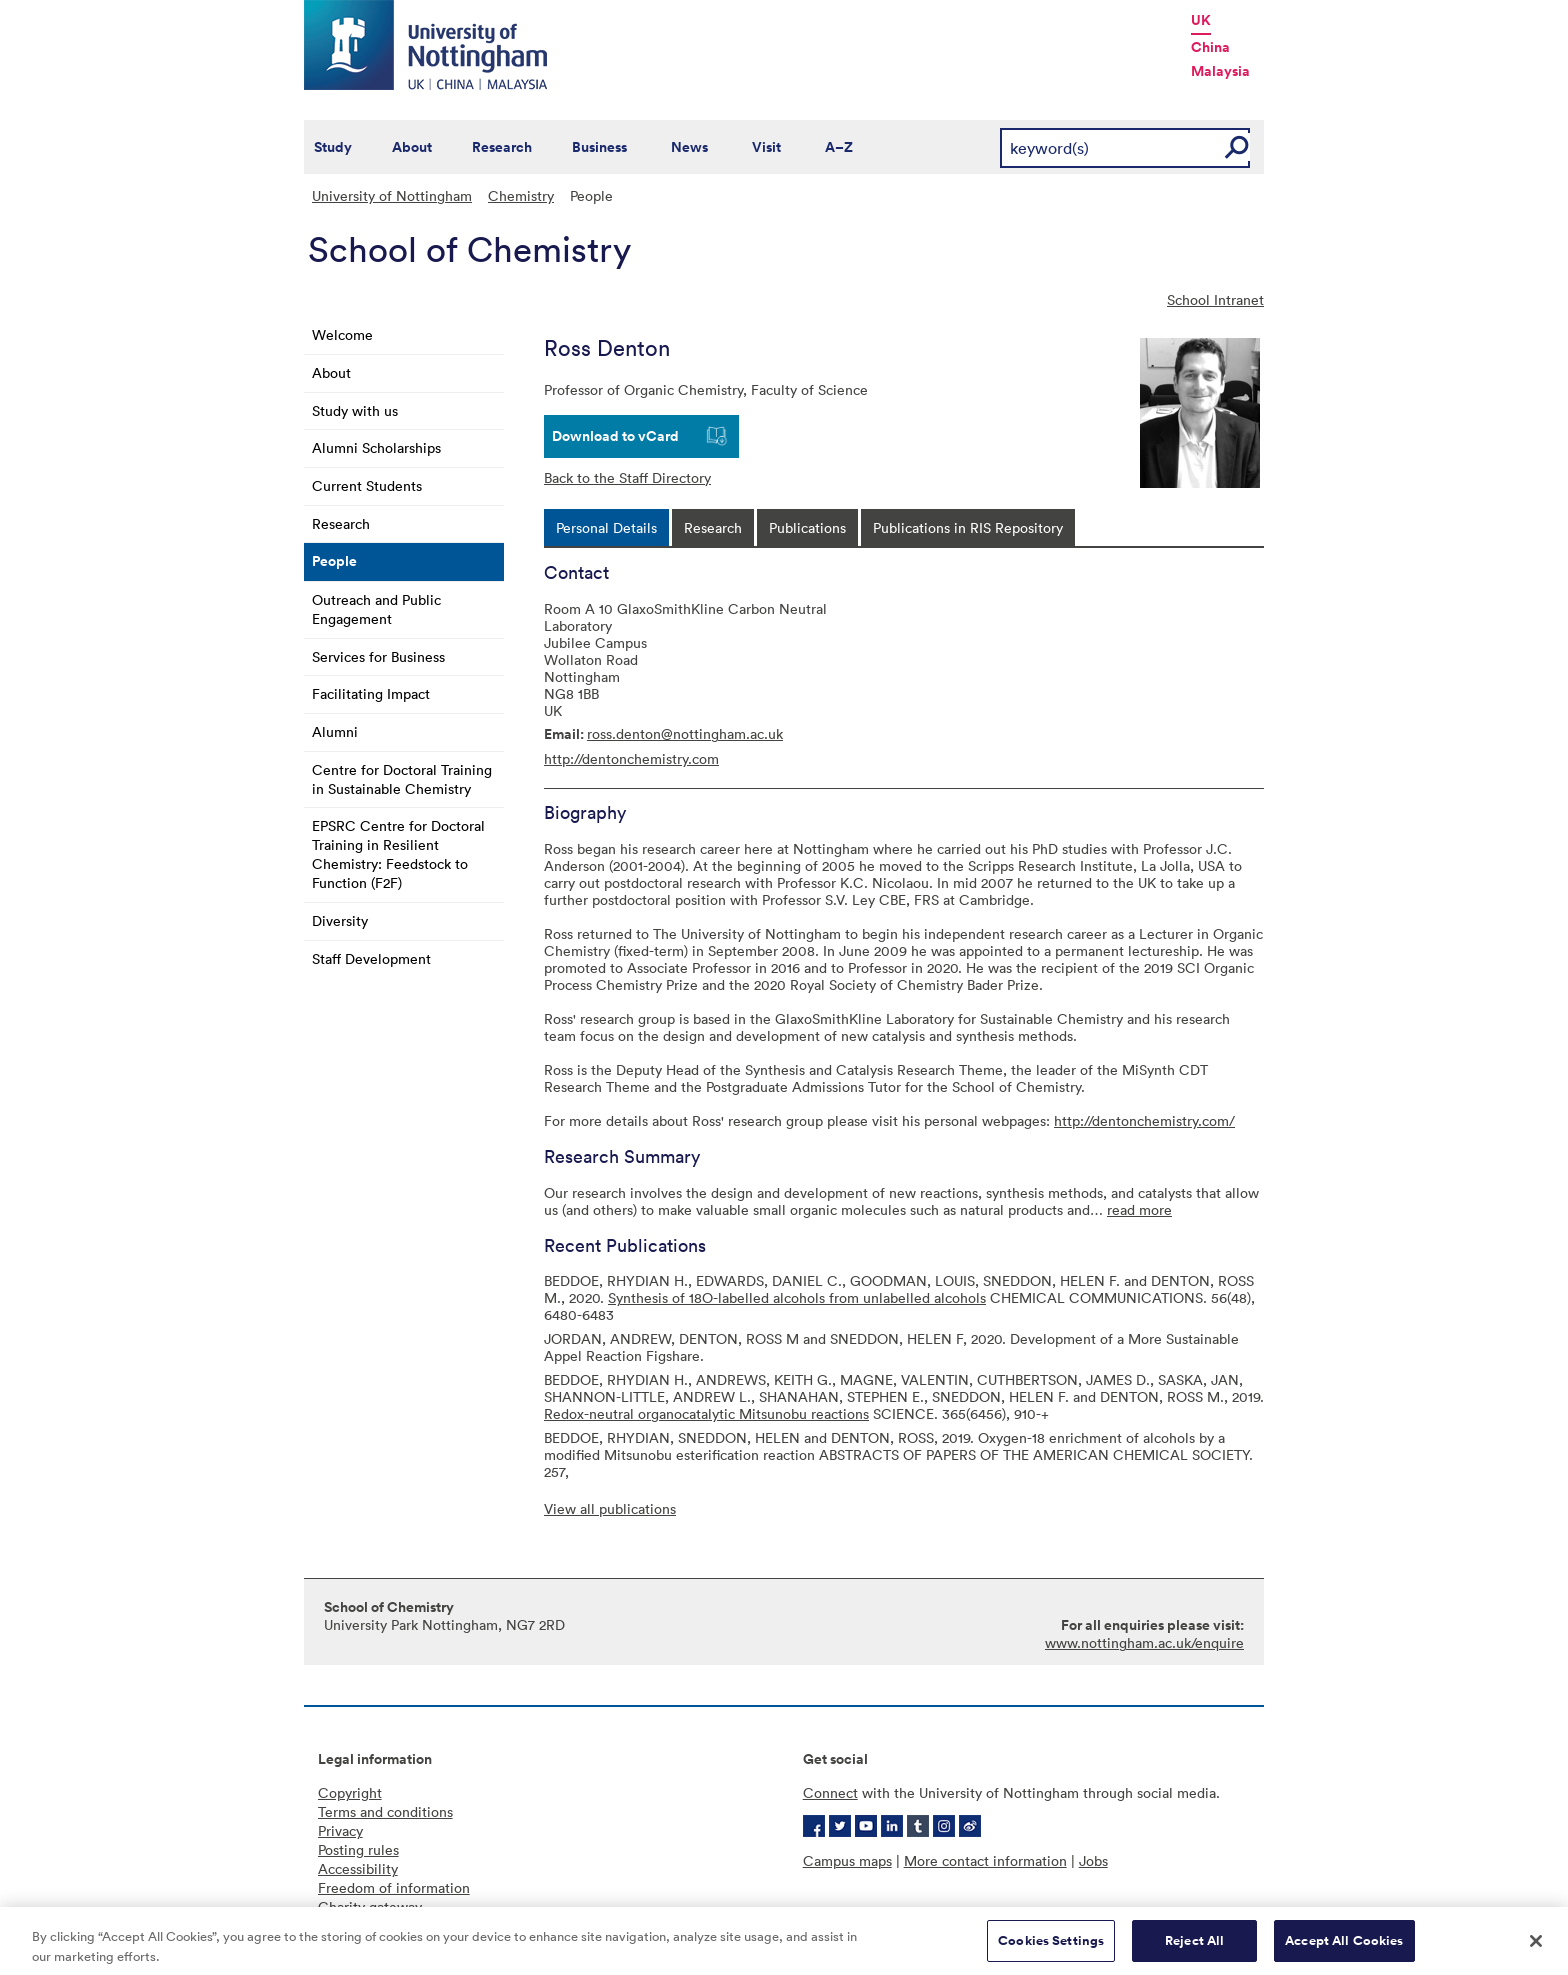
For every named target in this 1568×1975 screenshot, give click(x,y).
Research (502, 147)
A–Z (839, 147)
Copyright (350, 1792)
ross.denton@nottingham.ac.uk (685, 733)
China (1210, 47)
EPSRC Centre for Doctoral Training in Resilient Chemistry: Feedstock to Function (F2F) (398, 854)
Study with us (355, 410)
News (689, 147)
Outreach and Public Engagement (376, 609)
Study (333, 147)
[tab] (606, 527)
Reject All (1194, 1948)
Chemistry (521, 195)
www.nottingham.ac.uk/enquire (1144, 1642)
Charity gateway (370, 1906)
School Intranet (1215, 299)
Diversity (340, 920)
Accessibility (358, 1868)
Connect (830, 1792)
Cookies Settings (1051, 1948)
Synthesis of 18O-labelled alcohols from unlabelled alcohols (797, 1297)
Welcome (342, 334)
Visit (766, 147)
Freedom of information (394, 1887)
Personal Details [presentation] (606, 527)
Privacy (340, 1830)
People (334, 561)
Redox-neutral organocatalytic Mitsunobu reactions (706, 1413)
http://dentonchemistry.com (631, 758)
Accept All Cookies (1344, 1948)
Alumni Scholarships (376, 447)
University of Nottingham (392, 195)
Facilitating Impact (371, 693)
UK (1201, 20)
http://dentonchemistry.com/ (1144, 1120)
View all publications (610, 1508)
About (412, 147)
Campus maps (847, 1860)
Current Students (367, 485)
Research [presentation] (713, 527)
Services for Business (378, 656)
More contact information (985, 1860)
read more (1139, 1209)
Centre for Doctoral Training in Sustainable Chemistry (402, 779)
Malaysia (1220, 71)
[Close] (1536, 1948)
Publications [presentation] (807, 527)
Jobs (1093, 1860)
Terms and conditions (385, 1811)
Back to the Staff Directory (627, 477)
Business (599, 147)
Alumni (335, 731)
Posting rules (358, 1849)
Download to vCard (615, 436)
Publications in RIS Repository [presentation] (968, 527)
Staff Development (371, 958)
